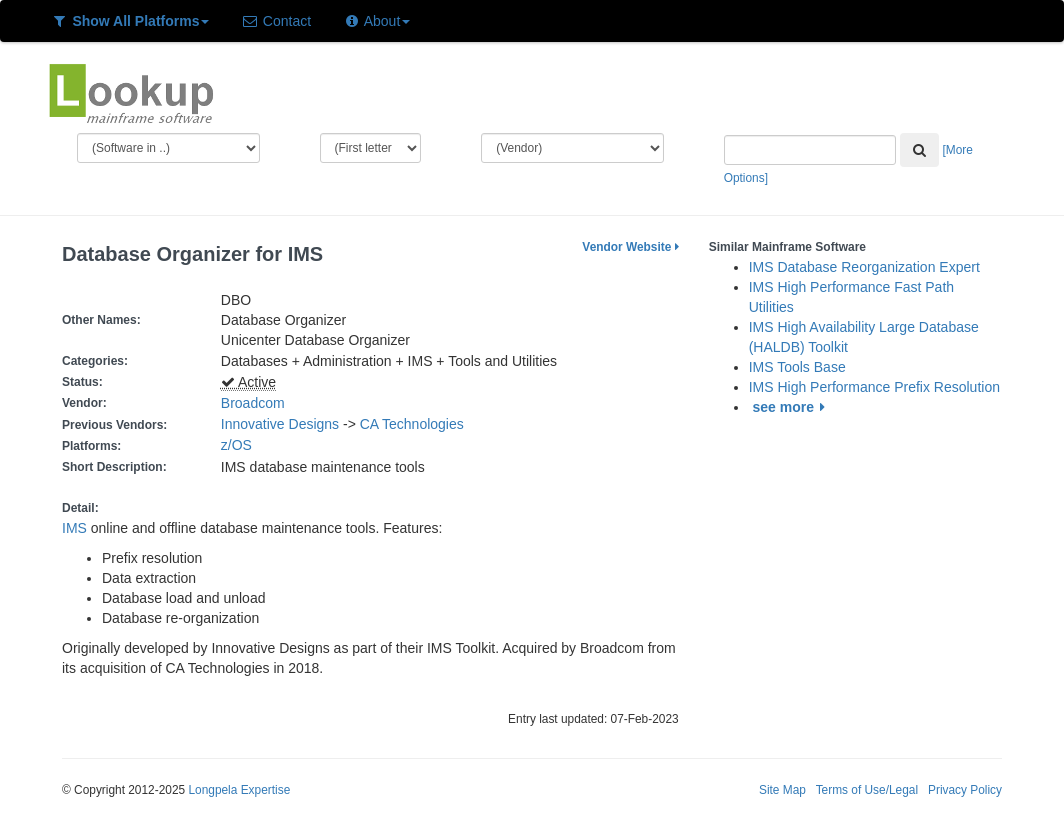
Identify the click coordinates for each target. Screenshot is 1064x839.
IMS (74, 528)
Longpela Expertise (239, 790)
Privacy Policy (965, 790)
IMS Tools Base (797, 367)
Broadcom (253, 403)
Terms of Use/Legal (867, 790)
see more (792, 407)
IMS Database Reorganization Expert (864, 267)
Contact (276, 21)
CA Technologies (412, 424)
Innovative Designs (280, 424)
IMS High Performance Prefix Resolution (874, 387)
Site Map (782, 790)
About (376, 21)
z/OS (240, 445)
